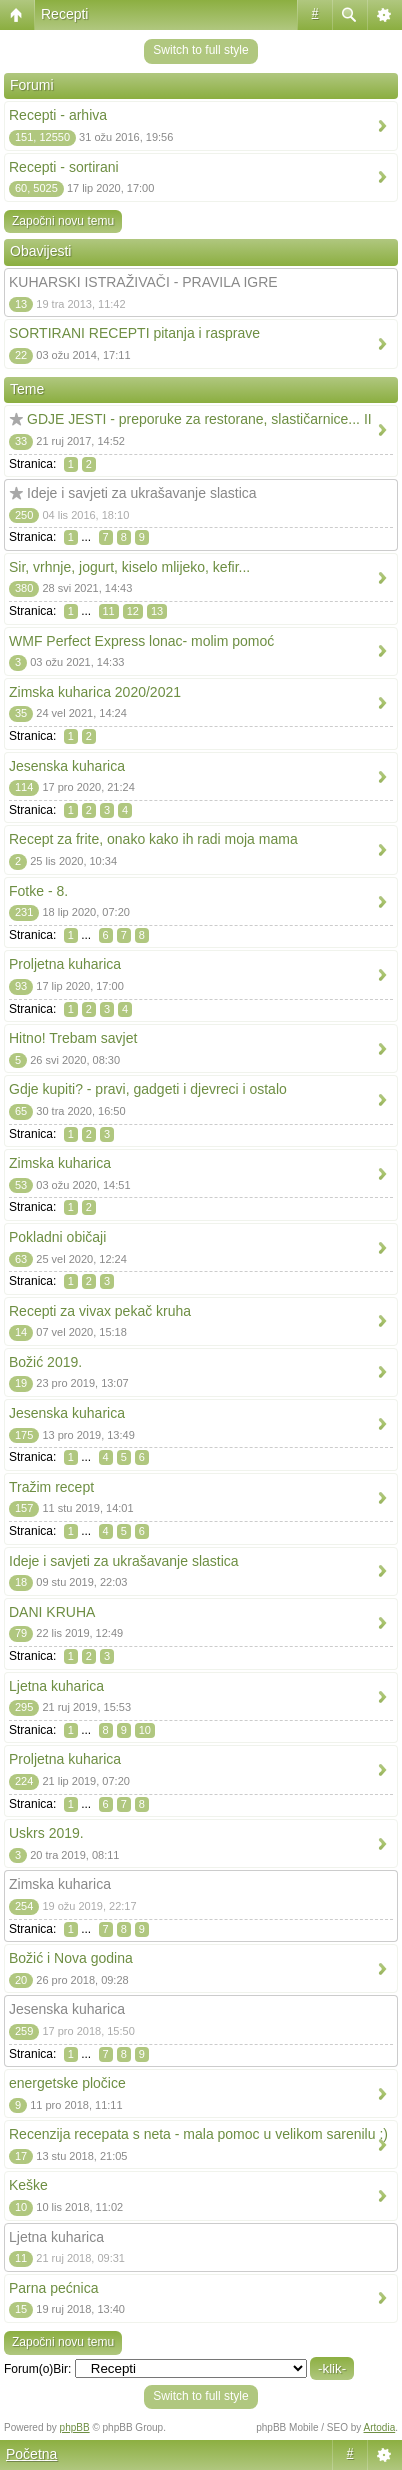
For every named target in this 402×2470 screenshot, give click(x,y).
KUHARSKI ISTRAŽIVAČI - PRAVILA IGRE (143, 282)
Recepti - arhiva (58, 115)
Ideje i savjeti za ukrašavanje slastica (142, 493)
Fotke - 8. (38, 891)
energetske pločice (67, 2083)
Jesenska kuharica (67, 766)
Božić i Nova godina (71, 1958)
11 (109, 611)
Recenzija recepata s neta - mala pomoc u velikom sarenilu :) (198, 2134)
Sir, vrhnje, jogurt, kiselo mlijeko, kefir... (129, 567)
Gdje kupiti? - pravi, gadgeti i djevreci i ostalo (148, 1089)
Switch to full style (200, 50)
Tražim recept (51, 1487)
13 (157, 611)
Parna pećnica (54, 2288)
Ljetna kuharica (56, 1686)
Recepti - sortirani (64, 167)
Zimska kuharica (60, 1163)
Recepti (64, 14)
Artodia (380, 2427)
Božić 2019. (45, 1362)
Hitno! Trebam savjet (73, 1038)
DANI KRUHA (52, 1612)
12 (133, 611)
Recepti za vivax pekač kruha (100, 1311)
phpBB (75, 2427)
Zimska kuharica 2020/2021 (95, 692)
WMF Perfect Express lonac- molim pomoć (141, 641)
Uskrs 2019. (46, 1833)
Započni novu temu (63, 221)
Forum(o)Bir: (37, 2369)
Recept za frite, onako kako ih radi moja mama (153, 839)
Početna (31, 2454)
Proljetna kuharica (65, 964)
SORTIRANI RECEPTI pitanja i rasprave (134, 333)
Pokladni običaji (57, 1237)
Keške (28, 2185)
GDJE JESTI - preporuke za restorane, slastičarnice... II (199, 419)
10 (145, 1730)
